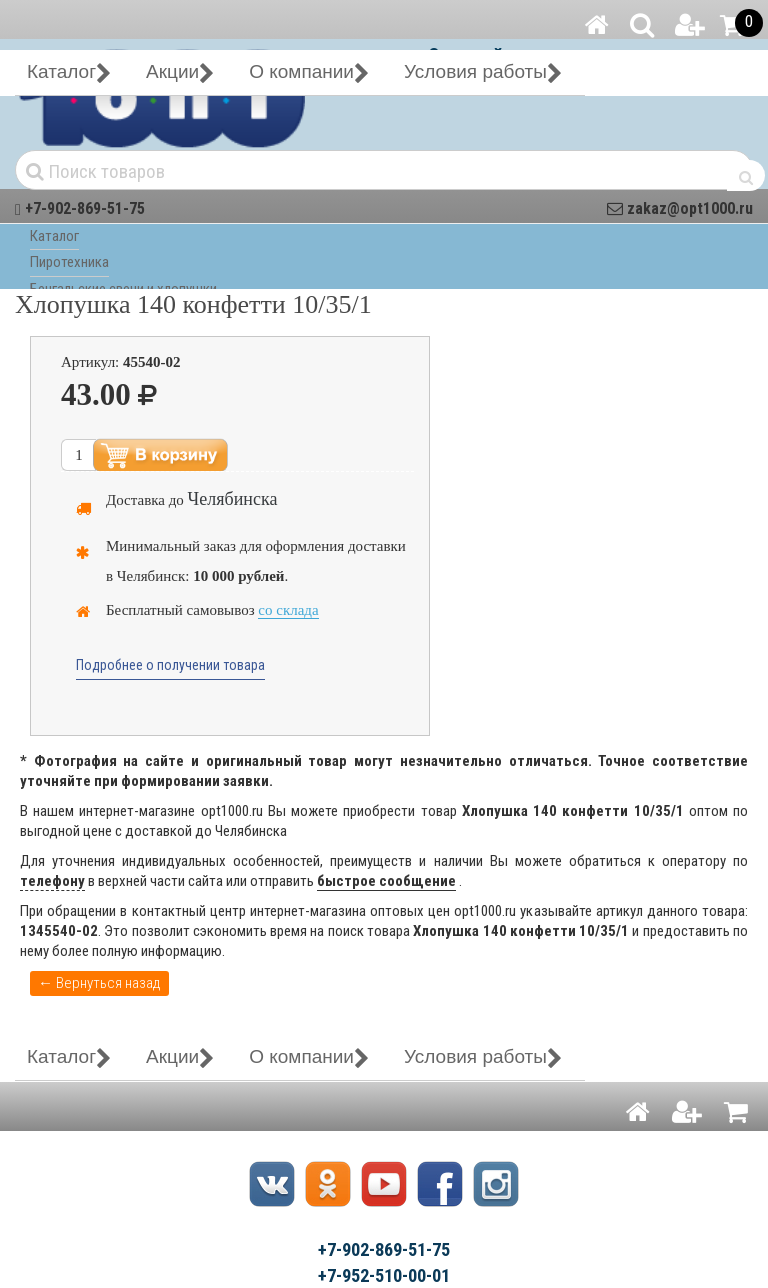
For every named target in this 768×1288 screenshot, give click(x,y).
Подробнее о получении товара (170, 665)
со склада (288, 610)
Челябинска (233, 499)
